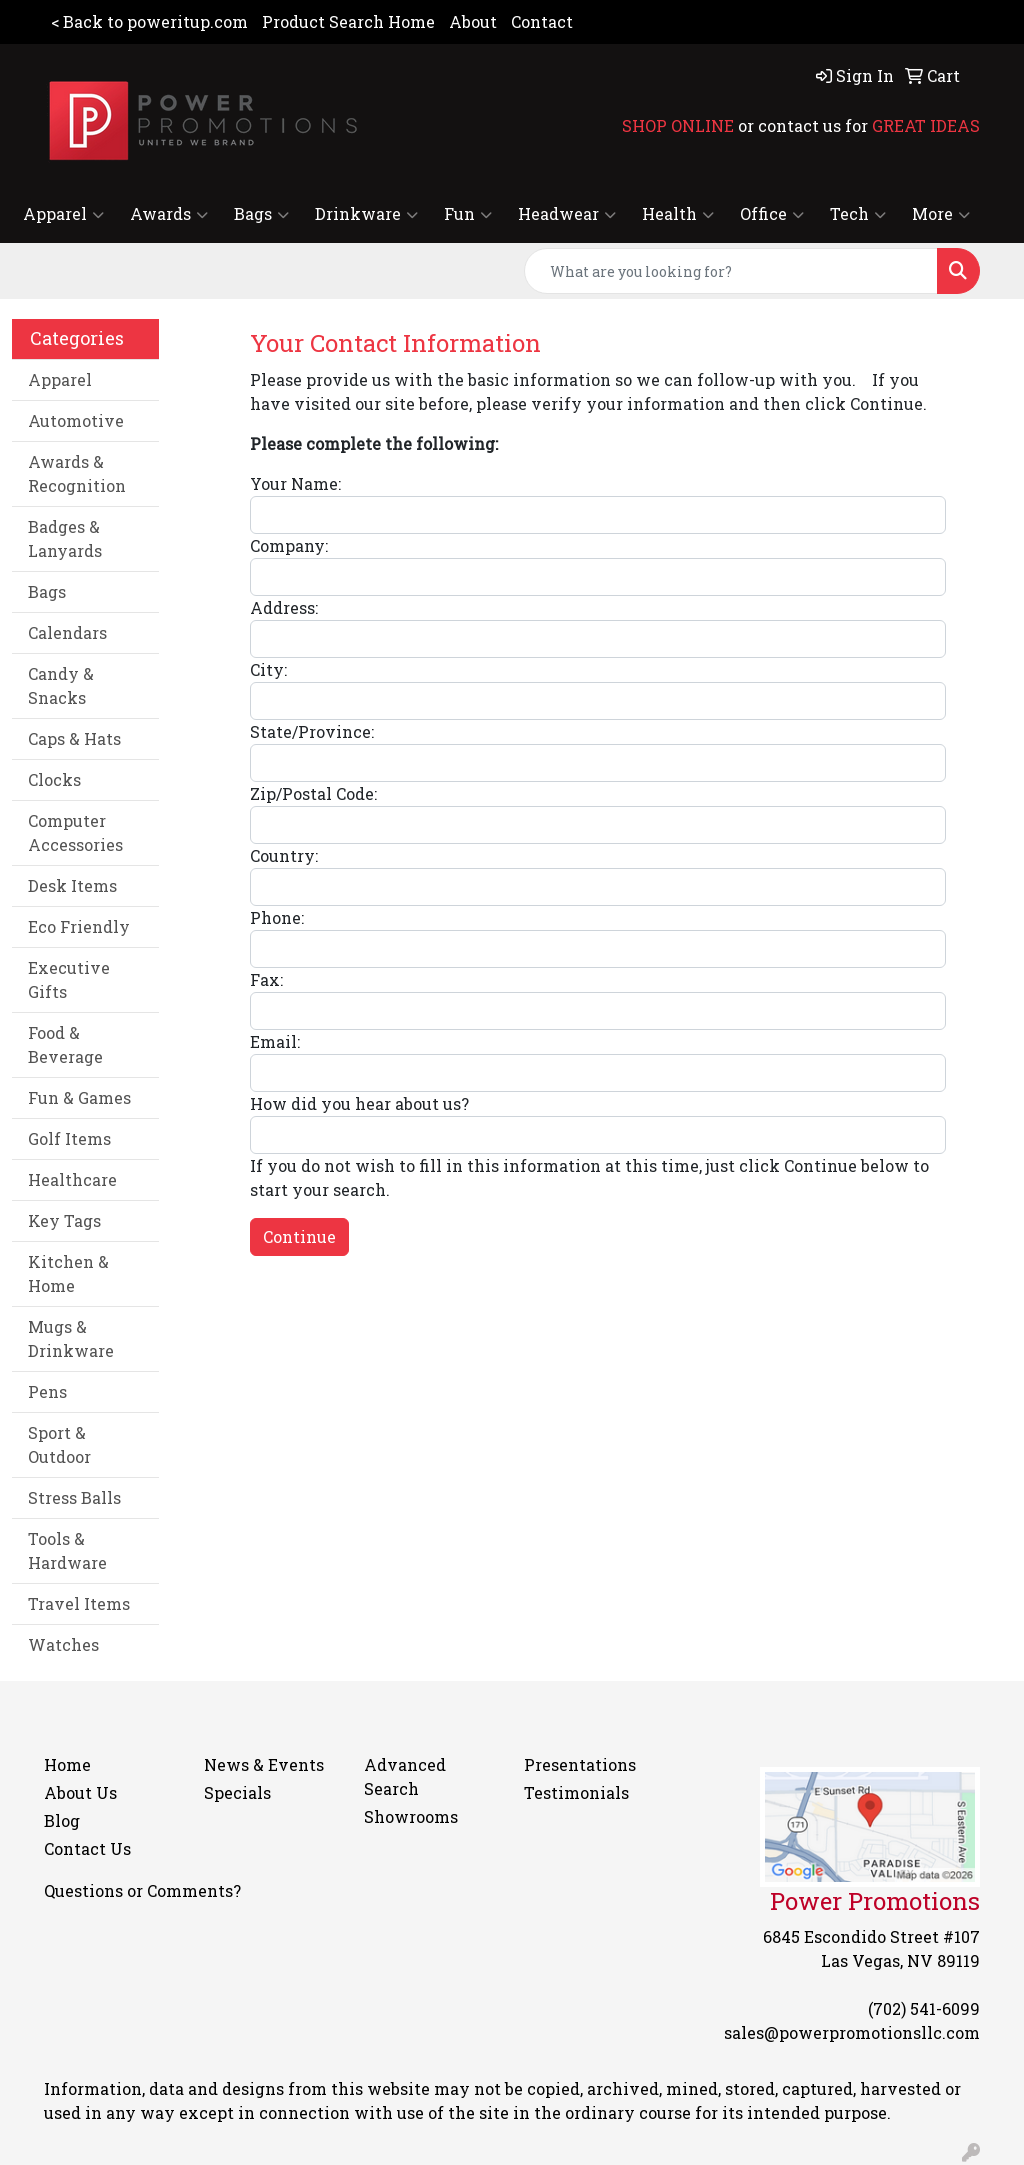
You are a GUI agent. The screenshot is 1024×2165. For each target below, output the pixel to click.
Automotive (76, 420)
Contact (542, 21)
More (941, 214)
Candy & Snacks (61, 685)
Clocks (54, 779)
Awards (169, 214)
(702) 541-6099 (924, 2008)
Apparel (63, 214)
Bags (261, 214)
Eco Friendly (79, 926)
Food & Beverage (65, 1044)
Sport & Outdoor (59, 1444)
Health (678, 214)
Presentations (580, 1764)
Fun (468, 214)
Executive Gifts (69, 979)
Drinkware (366, 214)
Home (67, 1764)
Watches (63, 1644)
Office (772, 214)
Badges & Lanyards (65, 538)
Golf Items (69, 1138)
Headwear (567, 214)
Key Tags (64, 1220)
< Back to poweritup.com (149, 21)
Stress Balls (74, 1497)
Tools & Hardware (67, 1550)
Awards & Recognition (77, 473)
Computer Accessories (75, 832)
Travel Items (79, 1603)
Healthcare (72, 1179)
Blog (62, 1820)
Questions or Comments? (142, 1890)
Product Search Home (348, 21)
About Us (80, 1792)
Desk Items (72, 885)
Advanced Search (405, 1776)
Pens (47, 1391)
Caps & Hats (74, 738)
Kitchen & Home (68, 1273)
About (473, 21)
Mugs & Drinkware (71, 1338)
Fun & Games (79, 1097)
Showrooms (411, 1816)
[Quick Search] (731, 271)
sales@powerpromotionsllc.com (852, 2032)
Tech (858, 214)
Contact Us (87, 1848)
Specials (237, 1792)
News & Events (264, 1764)
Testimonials (576, 1792)
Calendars (67, 632)
